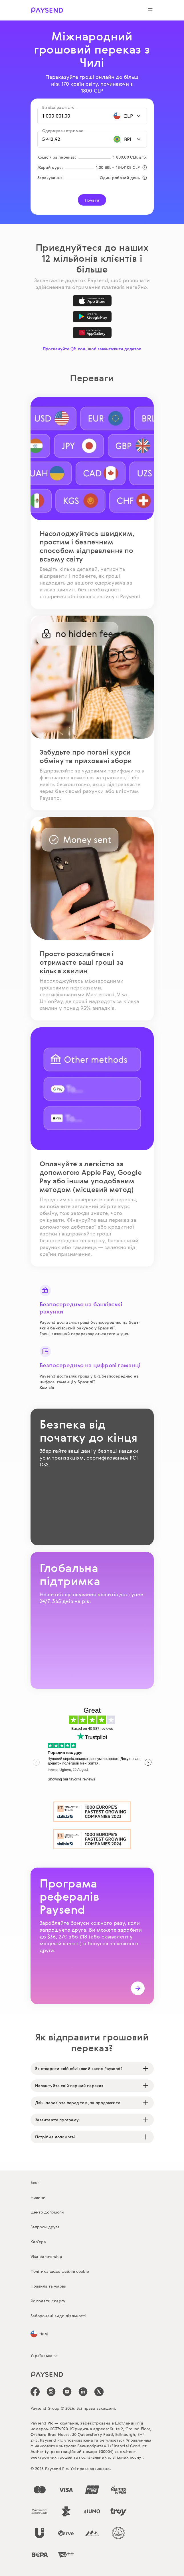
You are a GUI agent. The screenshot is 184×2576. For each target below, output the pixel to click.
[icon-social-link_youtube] (67, 2391)
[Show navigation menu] (150, 10)
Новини (38, 2197)
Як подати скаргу (48, 2301)
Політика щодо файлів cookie (60, 2271)
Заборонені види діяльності (58, 2315)
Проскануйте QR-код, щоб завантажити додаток (92, 348)
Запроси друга (45, 2226)
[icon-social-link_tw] (99, 2391)
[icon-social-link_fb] (35, 2391)
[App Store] (92, 300)
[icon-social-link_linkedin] (83, 2391)
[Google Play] (92, 316)
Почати (92, 200)
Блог (35, 2182)
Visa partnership (46, 2256)
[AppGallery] (92, 332)
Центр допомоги (47, 2212)
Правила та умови (49, 2286)
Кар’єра (38, 2241)
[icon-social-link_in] (51, 2391)
